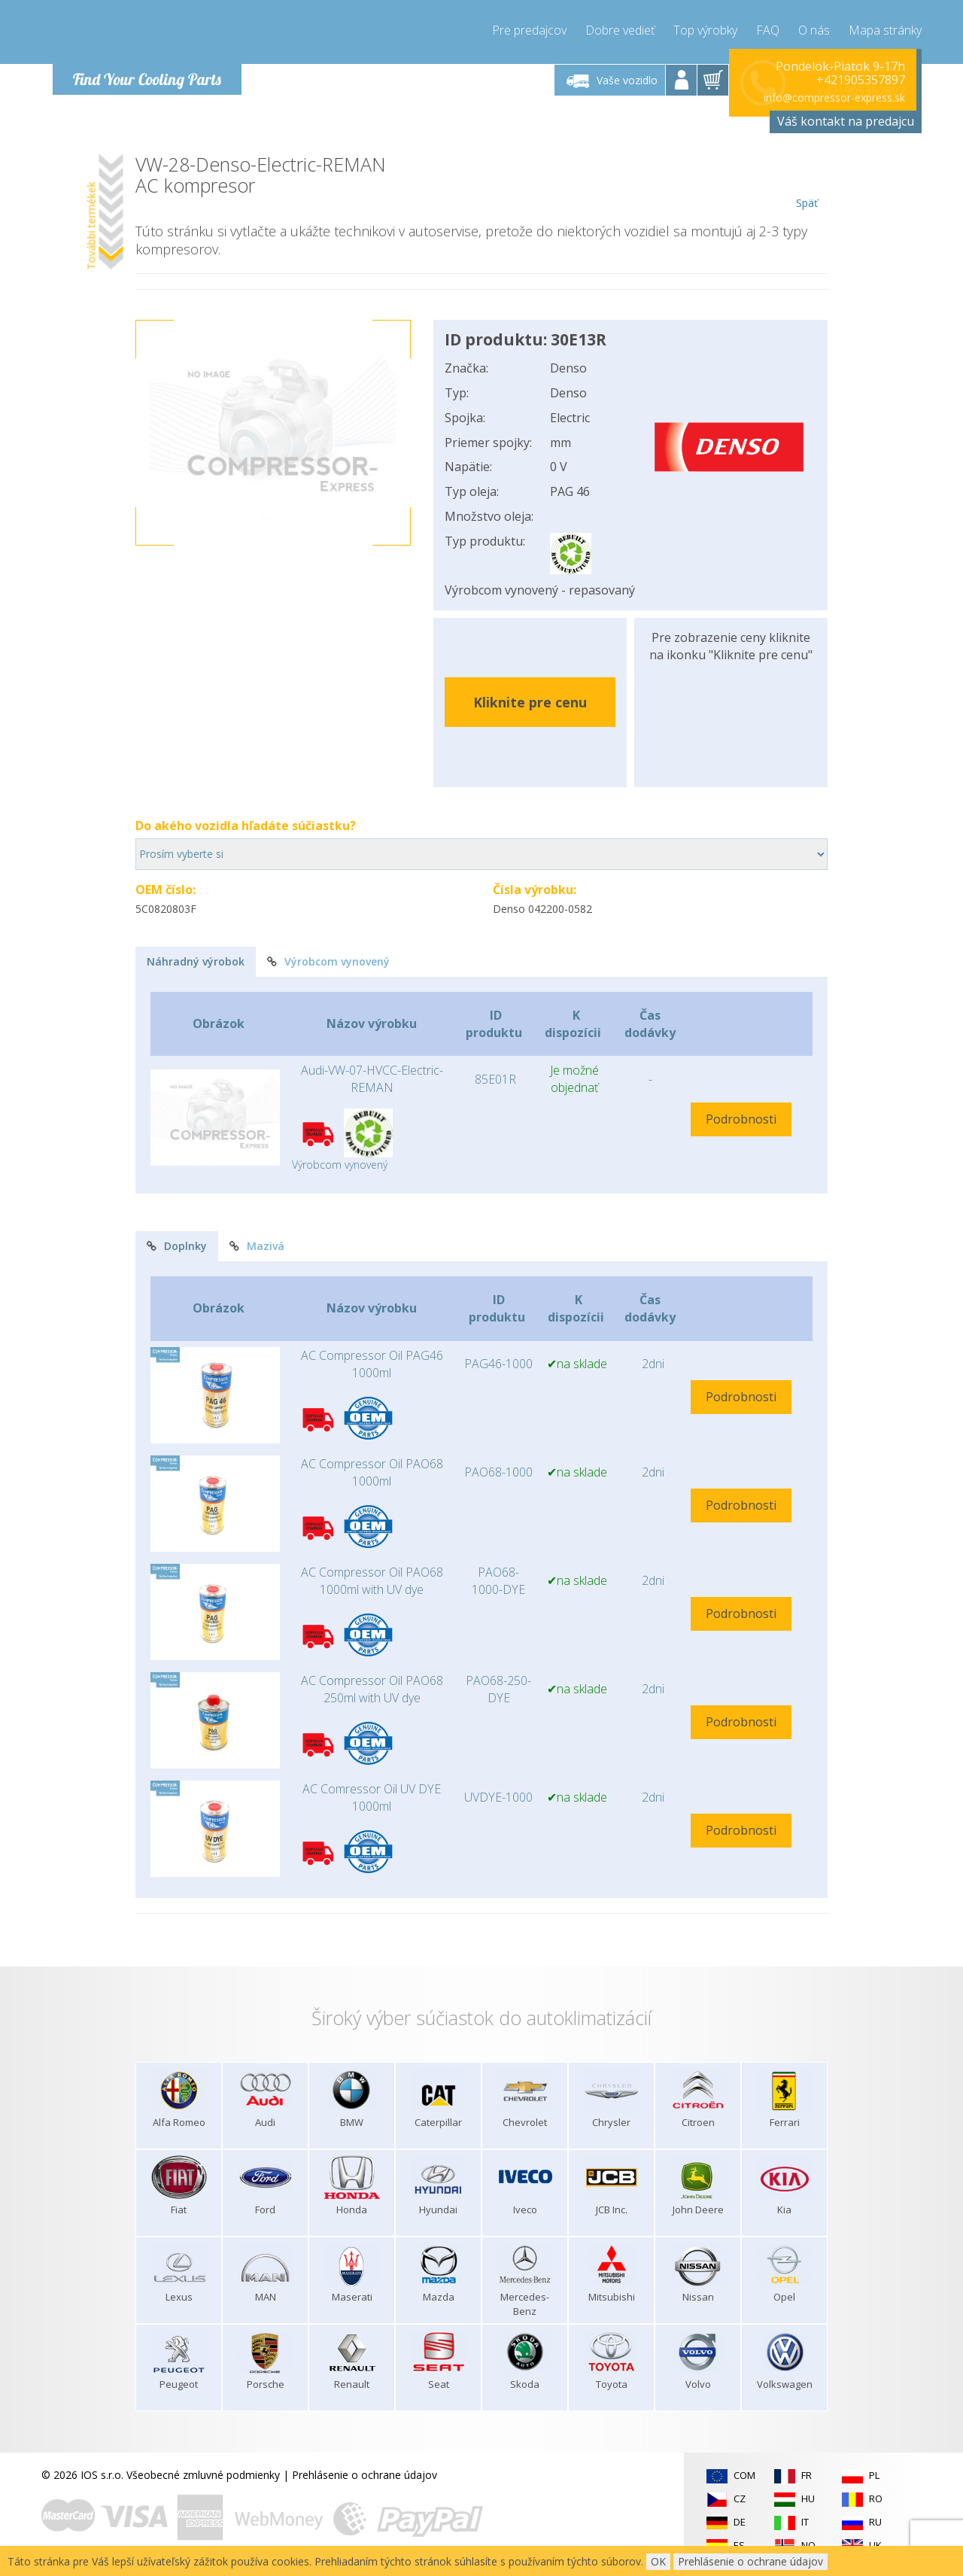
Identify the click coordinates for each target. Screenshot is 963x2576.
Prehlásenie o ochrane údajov (364, 2475)
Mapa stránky (885, 30)
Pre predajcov (529, 30)
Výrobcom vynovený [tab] (328, 961)
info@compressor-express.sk (834, 97)
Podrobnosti (741, 1119)
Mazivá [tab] (256, 1246)
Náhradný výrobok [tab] (196, 961)
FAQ (767, 30)
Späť (807, 182)
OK (658, 2561)
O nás (814, 30)
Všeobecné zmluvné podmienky (203, 2475)
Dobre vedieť (620, 30)
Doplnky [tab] (177, 1246)
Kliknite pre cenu (530, 702)
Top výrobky (705, 30)
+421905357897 (860, 79)
